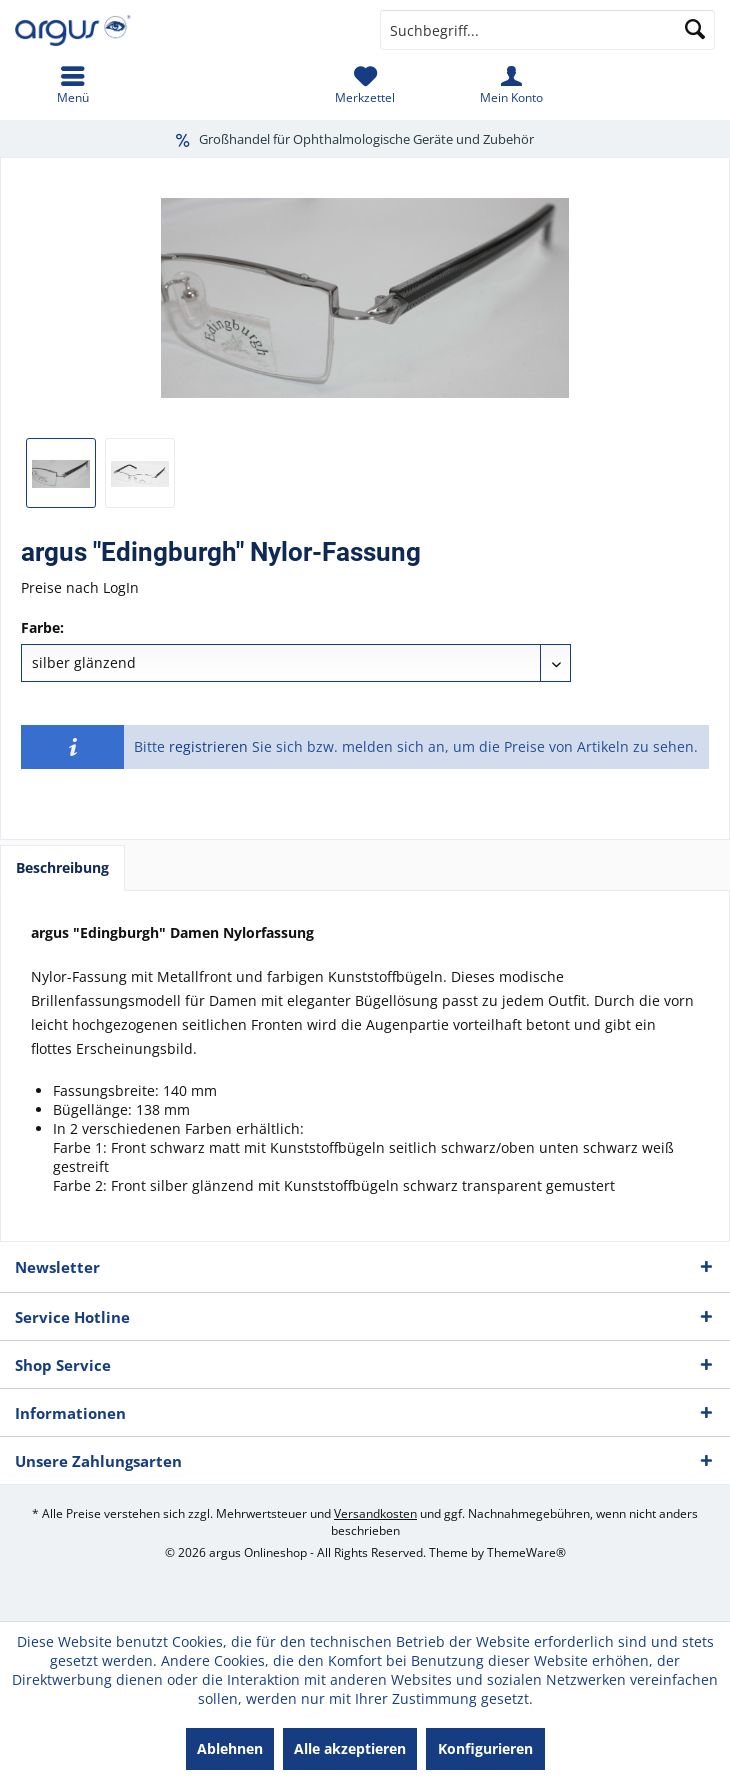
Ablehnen (230, 1748)
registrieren (208, 746)
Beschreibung (62, 867)
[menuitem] (73, 85)
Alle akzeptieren (350, 1748)
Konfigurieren (485, 1748)
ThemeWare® (526, 1552)
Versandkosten (375, 1513)
